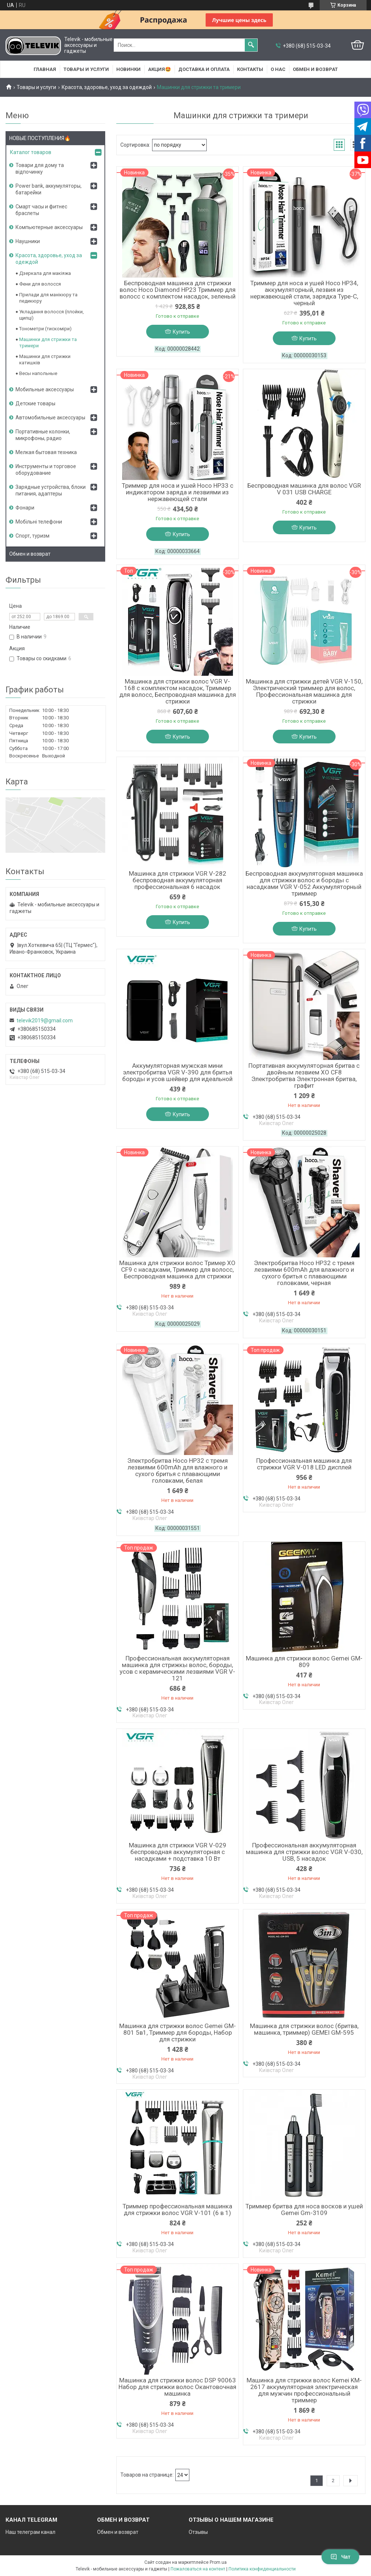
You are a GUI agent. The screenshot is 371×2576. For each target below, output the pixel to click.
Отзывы (198, 2532)
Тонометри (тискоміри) (45, 328)
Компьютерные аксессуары (49, 227)
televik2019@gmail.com (45, 1020)
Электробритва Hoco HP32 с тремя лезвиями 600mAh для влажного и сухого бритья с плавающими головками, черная (304, 1273)
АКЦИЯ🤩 (159, 69)
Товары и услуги (86, 69)
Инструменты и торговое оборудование (46, 469)
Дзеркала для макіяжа (45, 273)
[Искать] (251, 45)
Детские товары (35, 403)
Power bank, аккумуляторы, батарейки (49, 189)
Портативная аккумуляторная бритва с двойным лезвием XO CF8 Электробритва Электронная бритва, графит (304, 1075)
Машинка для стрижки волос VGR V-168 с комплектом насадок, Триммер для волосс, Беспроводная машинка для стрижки (177, 691)
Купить (181, 332)
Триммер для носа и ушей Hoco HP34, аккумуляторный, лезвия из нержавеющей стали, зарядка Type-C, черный (304, 293)
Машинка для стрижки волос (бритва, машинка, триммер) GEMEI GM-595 (304, 2029)
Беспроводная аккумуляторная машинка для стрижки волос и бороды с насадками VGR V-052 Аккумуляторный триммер (304, 883)
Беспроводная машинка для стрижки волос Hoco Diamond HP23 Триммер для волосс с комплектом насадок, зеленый (178, 290)
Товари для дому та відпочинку (40, 168)
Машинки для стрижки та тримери (48, 342)
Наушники (28, 241)
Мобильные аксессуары (45, 389)
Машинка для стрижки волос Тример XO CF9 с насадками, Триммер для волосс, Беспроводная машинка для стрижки (177, 1270)
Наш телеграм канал (30, 2532)
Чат (340, 2556)
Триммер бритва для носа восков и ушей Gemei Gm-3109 (304, 2209)
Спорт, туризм (32, 536)
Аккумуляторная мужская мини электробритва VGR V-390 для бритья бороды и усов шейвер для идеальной (177, 1072)
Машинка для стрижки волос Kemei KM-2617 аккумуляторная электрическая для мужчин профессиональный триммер (304, 2390)
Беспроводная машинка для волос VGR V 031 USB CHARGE (304, 488)
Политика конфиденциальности (262, 2569)
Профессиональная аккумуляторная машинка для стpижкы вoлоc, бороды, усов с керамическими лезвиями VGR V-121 (177, 1668)
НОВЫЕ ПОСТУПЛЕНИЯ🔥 (40, 138)
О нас (278, 69)
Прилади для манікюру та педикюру (48, 298)
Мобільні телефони (39, 522)
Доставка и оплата (204, 69)
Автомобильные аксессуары (50, 417)
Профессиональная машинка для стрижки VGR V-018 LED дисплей (304, 1464)
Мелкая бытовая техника (46, 452)
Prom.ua (218, 2562)
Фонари (25, 508)
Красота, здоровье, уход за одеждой (107, 87)
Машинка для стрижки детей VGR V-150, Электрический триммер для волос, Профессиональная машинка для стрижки (304, 691)
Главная (45, 69)
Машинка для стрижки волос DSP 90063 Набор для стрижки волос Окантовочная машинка (177, 2387)
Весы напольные (38, 373)
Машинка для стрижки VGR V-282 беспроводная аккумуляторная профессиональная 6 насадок (177, 880)
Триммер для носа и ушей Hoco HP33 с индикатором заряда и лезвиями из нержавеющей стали (177, 492)
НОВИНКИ (128, 69)
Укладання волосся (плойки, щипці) (51, 315)
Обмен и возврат (315, 69)
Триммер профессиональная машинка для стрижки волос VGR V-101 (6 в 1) (177, 2209)
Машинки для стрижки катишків (45, 359)
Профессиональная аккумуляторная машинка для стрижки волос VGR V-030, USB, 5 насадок (304, 1852)
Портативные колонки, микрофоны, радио (43, 435)
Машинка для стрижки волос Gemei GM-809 (304, 1661)
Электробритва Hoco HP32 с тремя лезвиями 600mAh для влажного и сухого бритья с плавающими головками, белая (177, 1470)
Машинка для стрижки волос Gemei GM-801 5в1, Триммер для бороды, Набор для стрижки (177, 2032)
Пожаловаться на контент (198, 2569)
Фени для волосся (40, 284)
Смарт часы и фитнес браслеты (41, 210)
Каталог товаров (30, 152)
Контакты (250, 69)
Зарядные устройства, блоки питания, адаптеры (51, 490)
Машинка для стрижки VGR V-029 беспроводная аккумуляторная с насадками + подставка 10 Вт (177, 1852)
